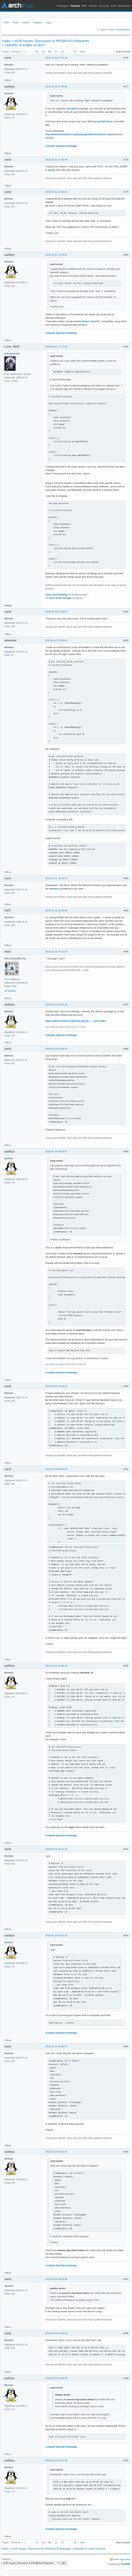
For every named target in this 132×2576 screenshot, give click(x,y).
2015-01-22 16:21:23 (56, 951)
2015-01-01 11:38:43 (56, 191)
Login (48, 22)
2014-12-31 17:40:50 (56, 86)
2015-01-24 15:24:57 (56, 2046)
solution (54, 888)
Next (82, 51)
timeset (85, 321)
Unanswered (122, 29)
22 (62, 51)
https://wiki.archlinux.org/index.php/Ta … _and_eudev (75, 1021)
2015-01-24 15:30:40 (56, 2279)
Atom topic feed (122, 2559)
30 (75, 51)
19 (43, 51)
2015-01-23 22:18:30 (56, 1048)
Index (6, 22)
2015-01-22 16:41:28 (56, 1004)
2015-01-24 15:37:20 (56, 2460)
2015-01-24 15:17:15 (56, 1849)
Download (124, 5)
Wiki (84, 5)
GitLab (93, 5)
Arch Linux (18, 5)
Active (111, 29)
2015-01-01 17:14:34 (56, 346)
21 (56, 51)
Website (12, 991)
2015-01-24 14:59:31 (56, 1386)
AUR (113, 5)
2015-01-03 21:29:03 (56, 611)
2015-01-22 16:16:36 (56, 910)
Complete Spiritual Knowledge (61, 146)
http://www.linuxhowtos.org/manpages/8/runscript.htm (76, 134)
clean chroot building (56, 594)
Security (104, 5)
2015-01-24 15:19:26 (56, 1935)
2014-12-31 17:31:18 (56, 57)
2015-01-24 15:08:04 (56, 1665)
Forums (75, 5)
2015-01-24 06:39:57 (56, 1151)
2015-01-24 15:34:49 (56, 2333)
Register (37, 22)
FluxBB (125, 2564)
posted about (104, 121)
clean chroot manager (60, 598)
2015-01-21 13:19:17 (56, 878)
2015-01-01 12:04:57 (56, 254)
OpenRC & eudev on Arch (25, 45)
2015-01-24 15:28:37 (56, 2151)
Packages (63, 5)
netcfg (51, 170)
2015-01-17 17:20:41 (56, 640)
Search (26, 22)
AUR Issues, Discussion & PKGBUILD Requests (52, 41)
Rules (16, 22)
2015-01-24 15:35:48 (56, 2378)
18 (36, 51)
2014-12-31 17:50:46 (56, 159)
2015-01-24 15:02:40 (56, 1469)
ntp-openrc (72, 108)
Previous (15, 51)
